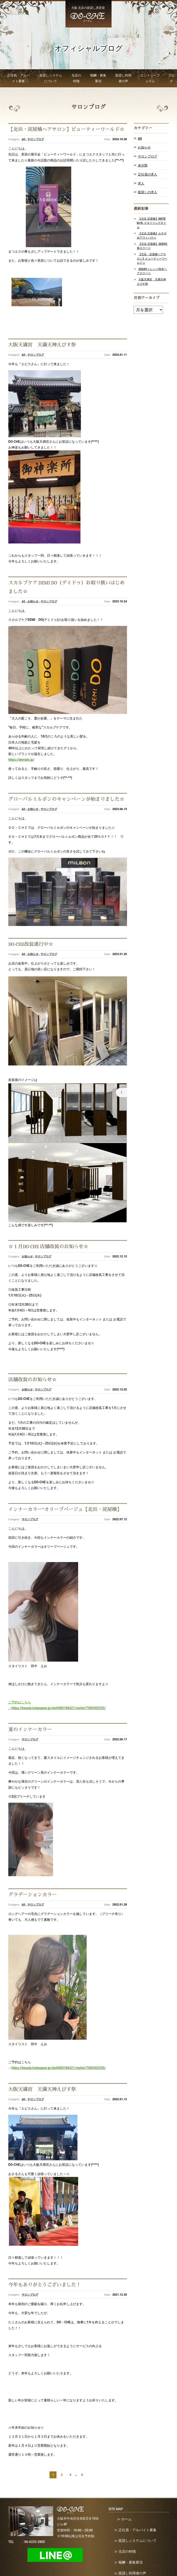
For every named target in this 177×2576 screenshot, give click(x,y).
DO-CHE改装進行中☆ (30, 942)
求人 (141, 181)
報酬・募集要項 (99, 77)
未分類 (143, 163)
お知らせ (32, 599)
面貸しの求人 (147, 190)
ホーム (117, 2515)
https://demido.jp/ (21, 758)
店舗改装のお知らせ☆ (32, 1378)
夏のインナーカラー (30, 1727)
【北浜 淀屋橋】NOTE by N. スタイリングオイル (151, 221)
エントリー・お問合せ (128, 2549)
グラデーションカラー (32, 1893)
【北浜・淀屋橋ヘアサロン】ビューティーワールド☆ (66, 127)
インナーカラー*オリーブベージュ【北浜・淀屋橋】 (65, 1507)
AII (23, 137)
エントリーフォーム (152, 77)
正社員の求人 (147, 172)
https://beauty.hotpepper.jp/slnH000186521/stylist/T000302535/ (59, 2066)
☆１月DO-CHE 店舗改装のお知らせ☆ (48, 1244)
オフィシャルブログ (127, 2556)
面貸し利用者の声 (124, 77)
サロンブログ (35, 137)
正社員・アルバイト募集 (18, 77)
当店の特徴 (79, 77)
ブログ (171, 77)
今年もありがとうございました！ (44, 2283)
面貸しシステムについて (53, 77)
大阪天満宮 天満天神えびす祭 (42, 343)
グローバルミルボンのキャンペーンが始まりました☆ (66, 797)
